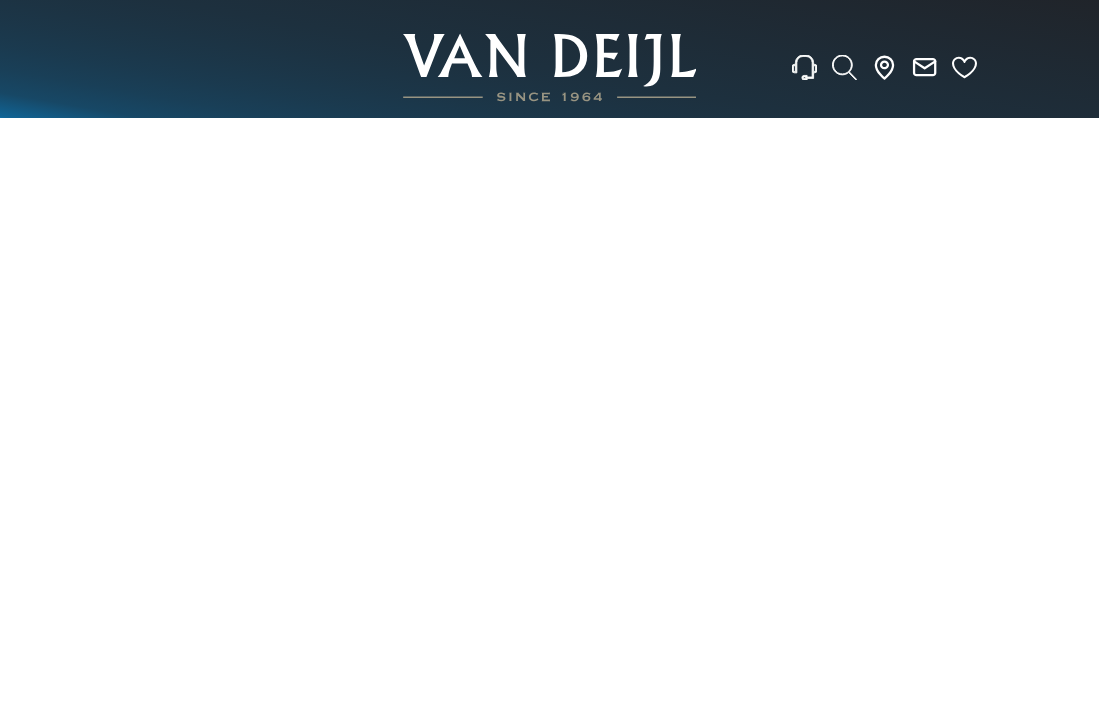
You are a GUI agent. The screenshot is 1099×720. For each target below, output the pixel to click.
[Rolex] (1001, 68)
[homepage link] (550, 67)
